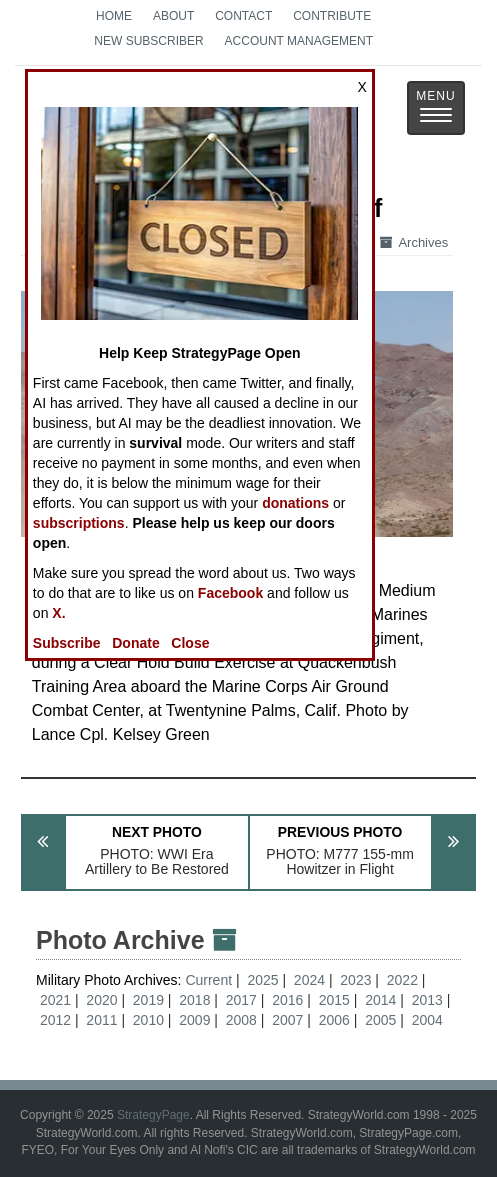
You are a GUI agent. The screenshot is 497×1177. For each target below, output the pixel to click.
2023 (355, 980)
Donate (135, 643)
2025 (262, 980)
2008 (241, 1020)
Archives (414, 242)
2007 (287, 1020)
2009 (194, 1020)
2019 (148, 1000)
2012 (55, 1020)
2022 (402, 980)
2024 (309, 980)
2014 (380, 1000)
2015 (334, 1000)
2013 (427, 1000)
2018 (194, 1000)
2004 (427, 1020)
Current (210, 980)
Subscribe (67, 643)
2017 (241, 1000)
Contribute (332, 16)
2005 (380, 1020)
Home (114, 16)
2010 (148, 1020)
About (173, 16)
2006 (334, 1020)
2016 (287, 1000)
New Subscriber (148, 41)
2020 (101, 1000)
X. (58, 613)
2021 (55, 1000)
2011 (101, 1020)
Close (190, 643)
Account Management (299, 41)
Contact (243, 16)
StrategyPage (153, 1115)
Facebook (230, 593)
